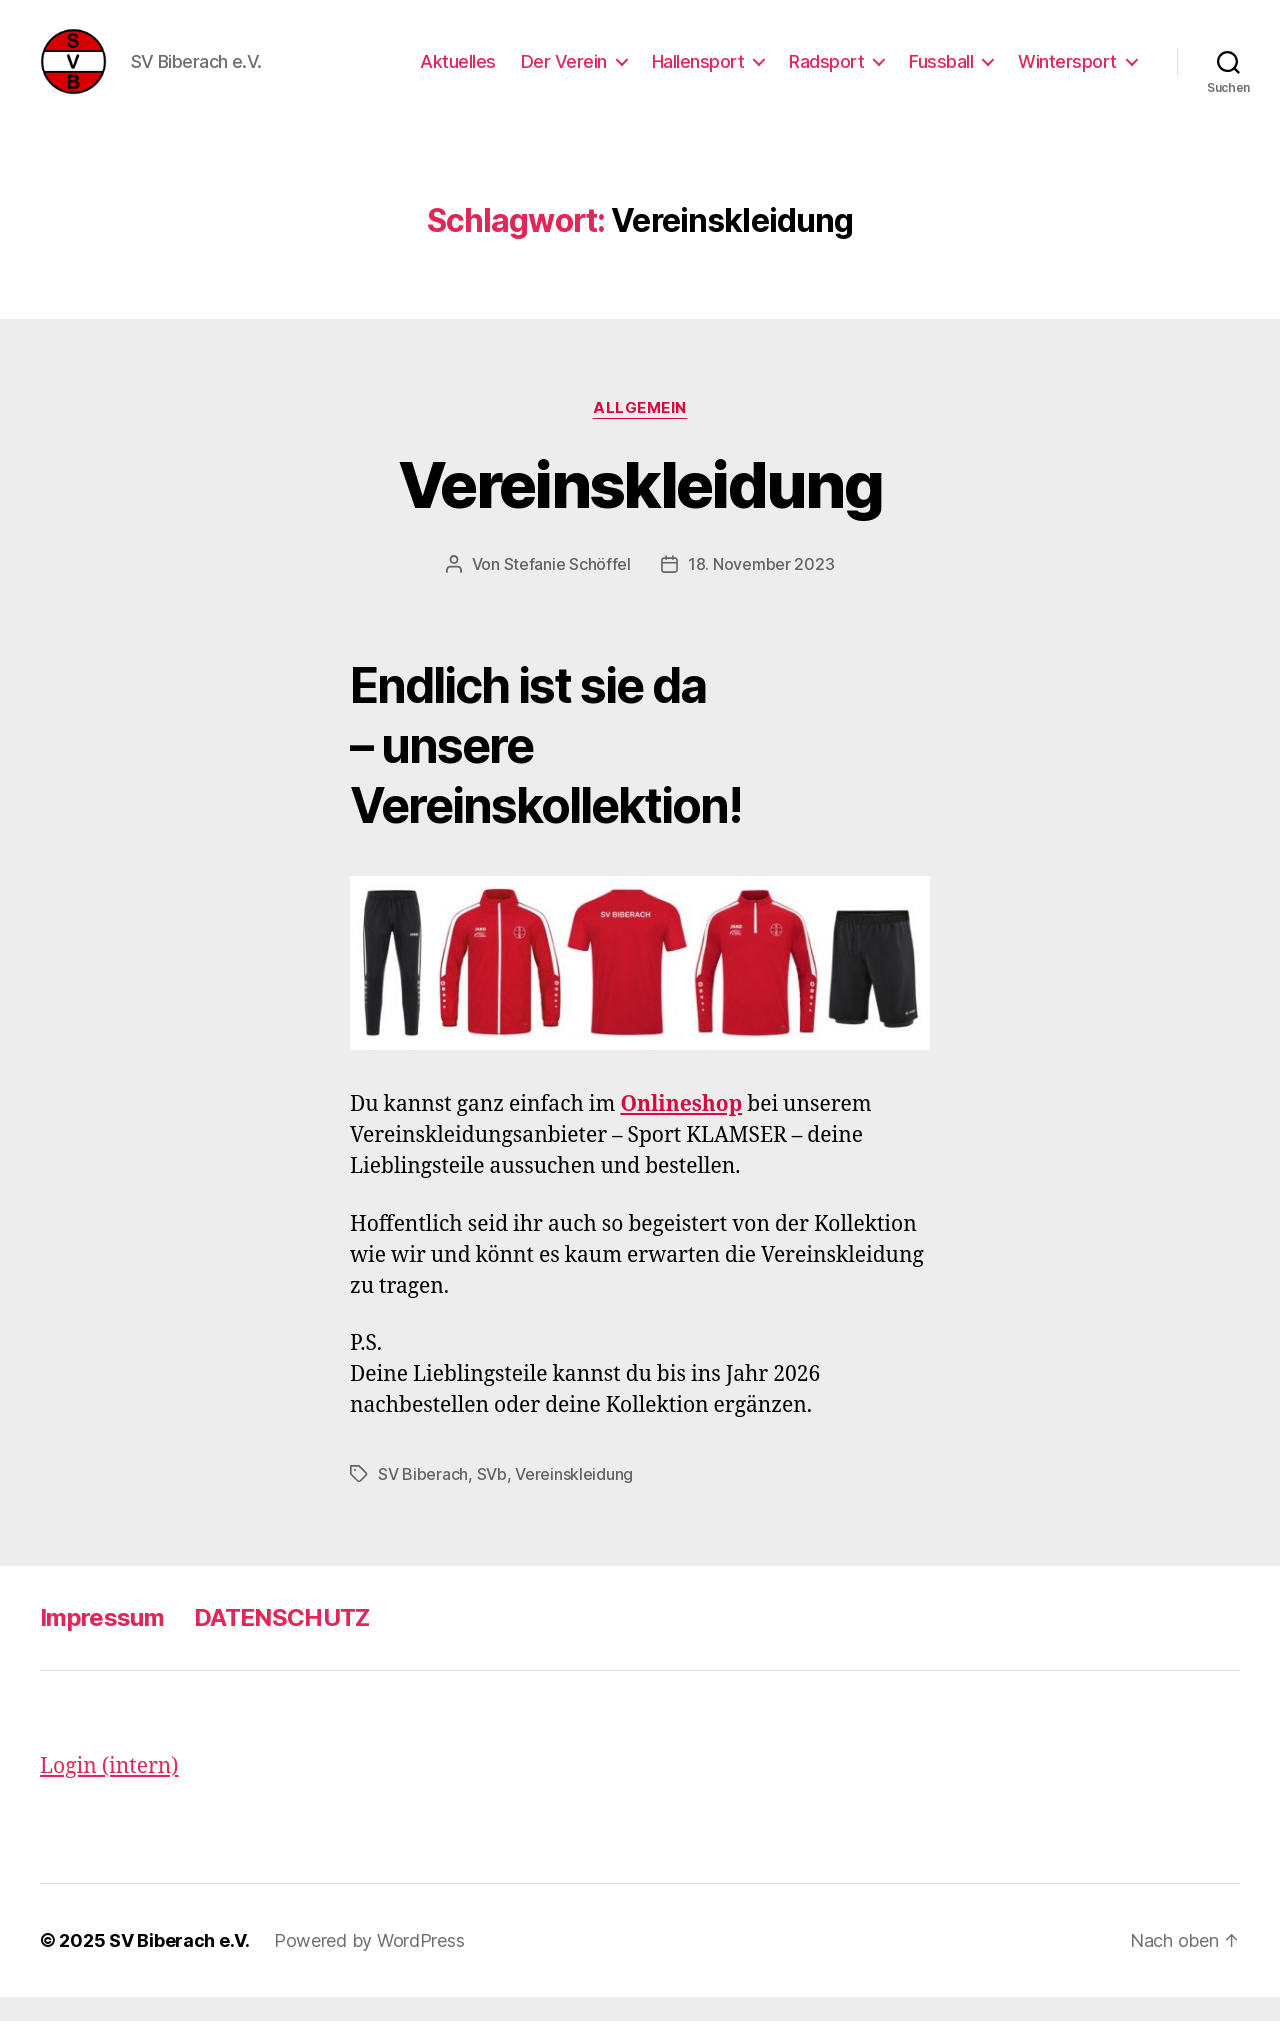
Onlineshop (681, 1128)
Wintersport (1067, 72)
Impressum (102, 1640)
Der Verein (564, 72)
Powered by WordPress (369, 1964)
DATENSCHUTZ (282, 1640)
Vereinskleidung (640, 507)
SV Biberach (423, 1497)
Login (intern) (109, 1789)
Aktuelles (458, 72)
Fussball (941, 72)
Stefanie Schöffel (567, 587)
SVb (492, 1497)
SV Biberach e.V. (179, 1964)
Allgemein (640, 431)
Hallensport (698, 72)
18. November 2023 (761, 587)
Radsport (826, 72)
